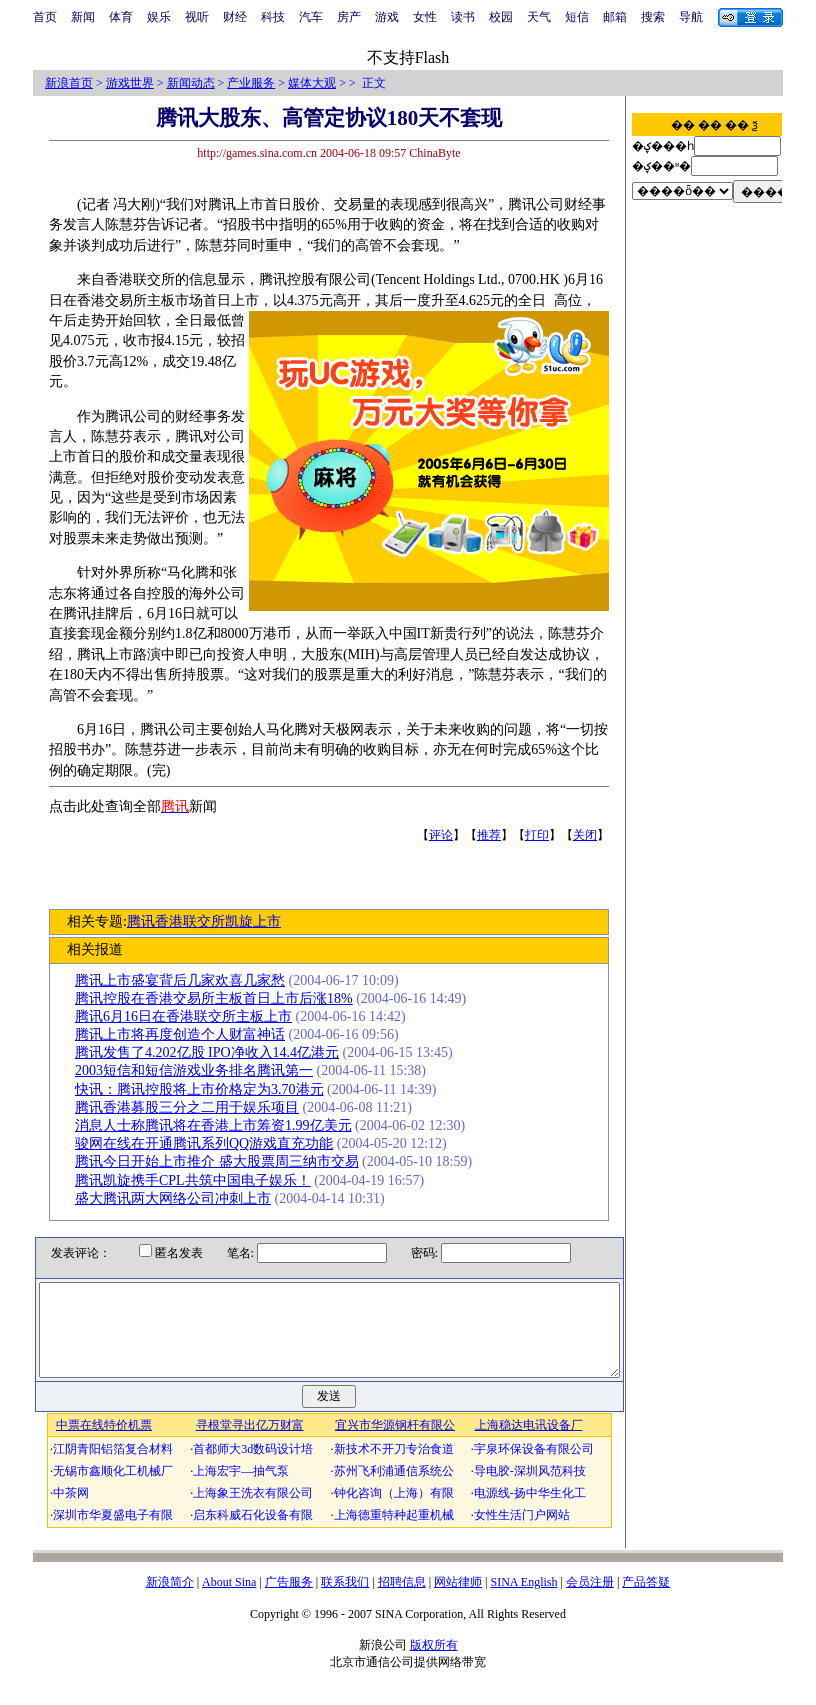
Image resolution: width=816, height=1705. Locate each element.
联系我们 (345, 1600)
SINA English (523, 1600)
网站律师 (458, 1600)
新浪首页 (69, 83)
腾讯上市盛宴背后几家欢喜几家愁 (187, 980)
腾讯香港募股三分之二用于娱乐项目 (194, 1107)
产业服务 (251, 83)
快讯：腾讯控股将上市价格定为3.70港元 (206, 1089)
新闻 (83, 17)
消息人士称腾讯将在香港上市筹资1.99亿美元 (220, 1125)
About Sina (229, 1600)
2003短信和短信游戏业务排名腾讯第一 (201, 1070)
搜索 (653, 17)
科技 (273, 17)
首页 (45, 17)
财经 (235, 17)
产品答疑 (646, 1600)
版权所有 (434, 1663)
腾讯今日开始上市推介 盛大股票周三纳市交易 (224, 1161)
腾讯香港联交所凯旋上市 (210, 921)
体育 (121, 17)
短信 (577, 17)
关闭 (592, 835)
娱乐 (159, 17)
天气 (539, 17)
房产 (349, 17)
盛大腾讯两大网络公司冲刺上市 (180, 1198)
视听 (197, 17)
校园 (501, 17)
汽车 (311, 17)
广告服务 (289, 1600)
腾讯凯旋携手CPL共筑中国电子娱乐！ (200, 1180)
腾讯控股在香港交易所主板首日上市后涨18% (221, 998)
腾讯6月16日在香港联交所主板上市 (190, 1016)
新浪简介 (170, 1600)
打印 (544, 835)
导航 (691, 17)
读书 (463, 17)
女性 (425, 17)
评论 (448, 835)
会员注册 (590, 1600)
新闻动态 (191, 83)
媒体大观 (312, 83)
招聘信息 (402, 1600)
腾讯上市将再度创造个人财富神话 (187, 1034)
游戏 (387, 17)
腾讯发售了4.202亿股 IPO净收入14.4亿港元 (214, 1052)
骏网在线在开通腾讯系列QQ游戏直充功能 (211, 1143)
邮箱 (615, 17)
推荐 (496, 835)
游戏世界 (130, 83)
